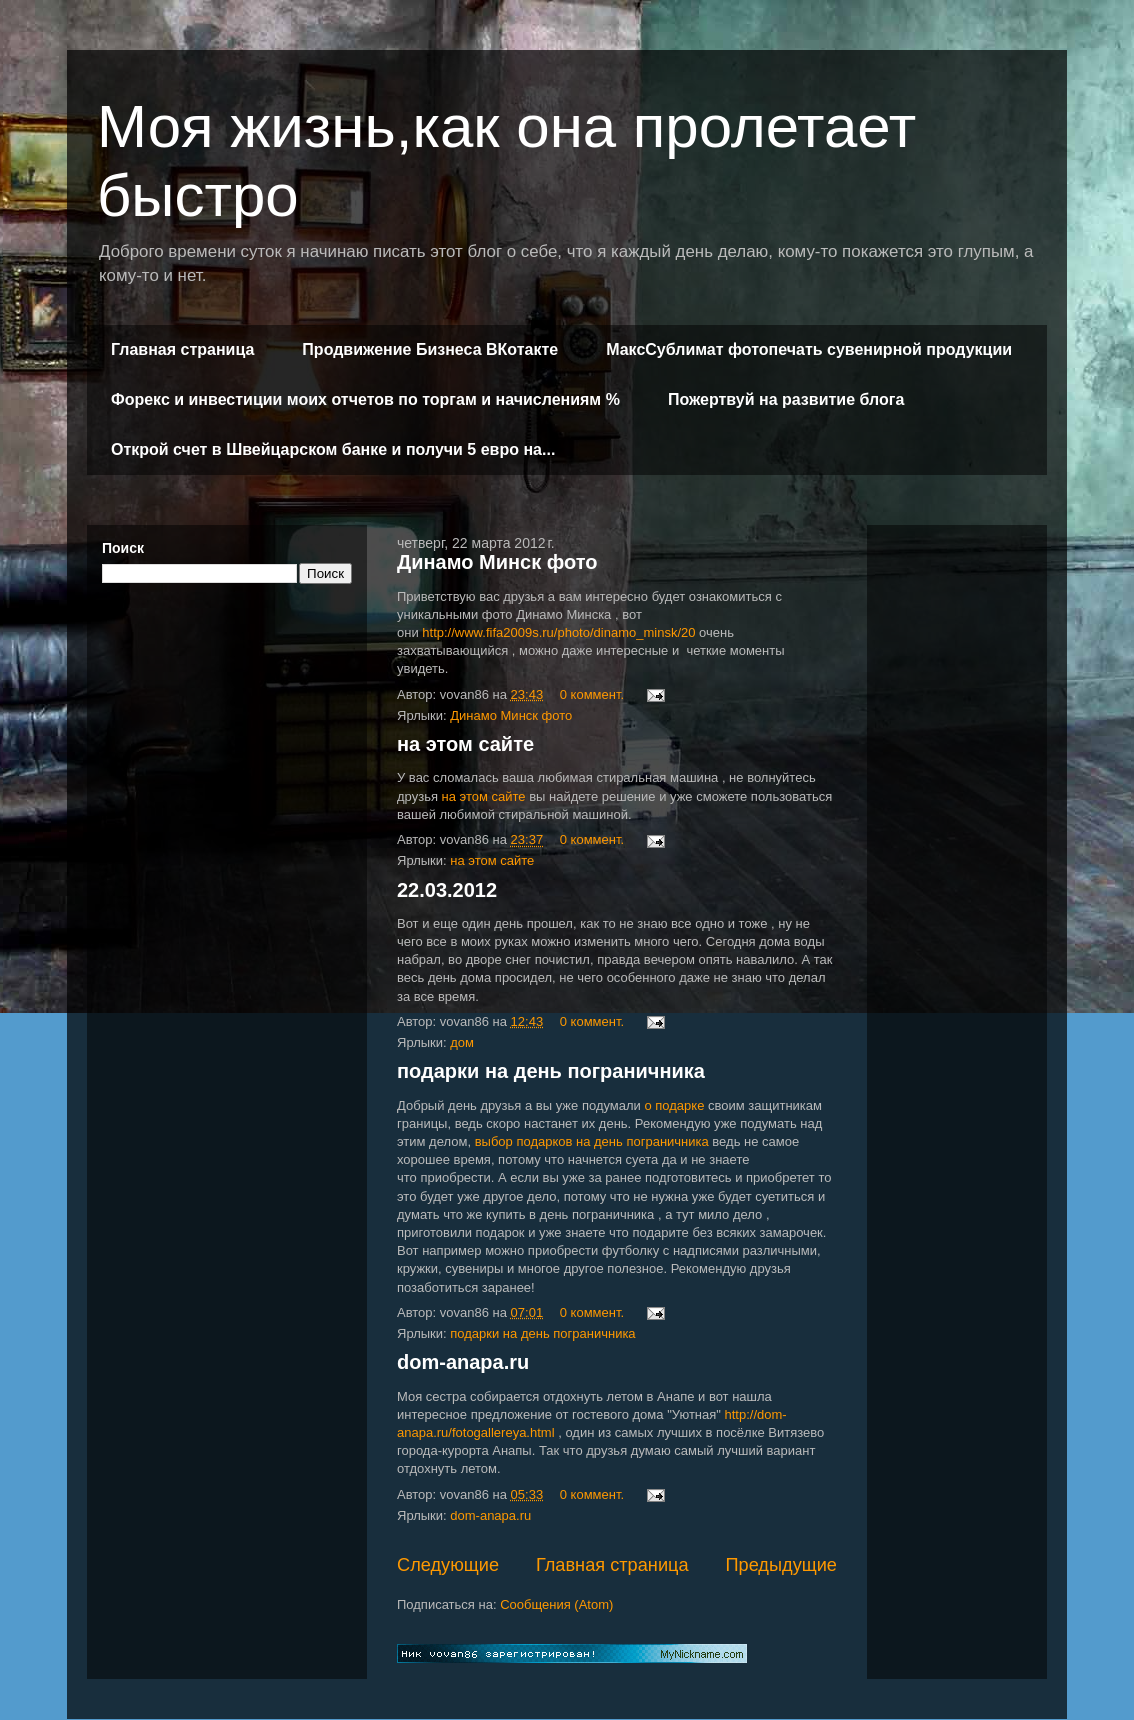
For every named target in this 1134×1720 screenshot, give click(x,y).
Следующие (448, 1565)
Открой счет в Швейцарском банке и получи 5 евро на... (333, 449)
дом (462, 1042)
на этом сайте (465, 744)
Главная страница (182, 349)
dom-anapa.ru (463, 1362)
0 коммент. (592, 694)
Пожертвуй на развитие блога (786, 399)
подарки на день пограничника (551, 1071)
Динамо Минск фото (497, 562)
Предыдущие (781, 1565)
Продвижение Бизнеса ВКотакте (430, 349)
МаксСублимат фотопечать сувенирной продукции (809, 349)
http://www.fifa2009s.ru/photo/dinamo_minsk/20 (558, 632)
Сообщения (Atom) (556, 1604)
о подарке (674, 1105)
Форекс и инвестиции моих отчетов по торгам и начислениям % (365, 399)
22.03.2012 (447, 890)
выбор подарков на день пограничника (592, 1141)
